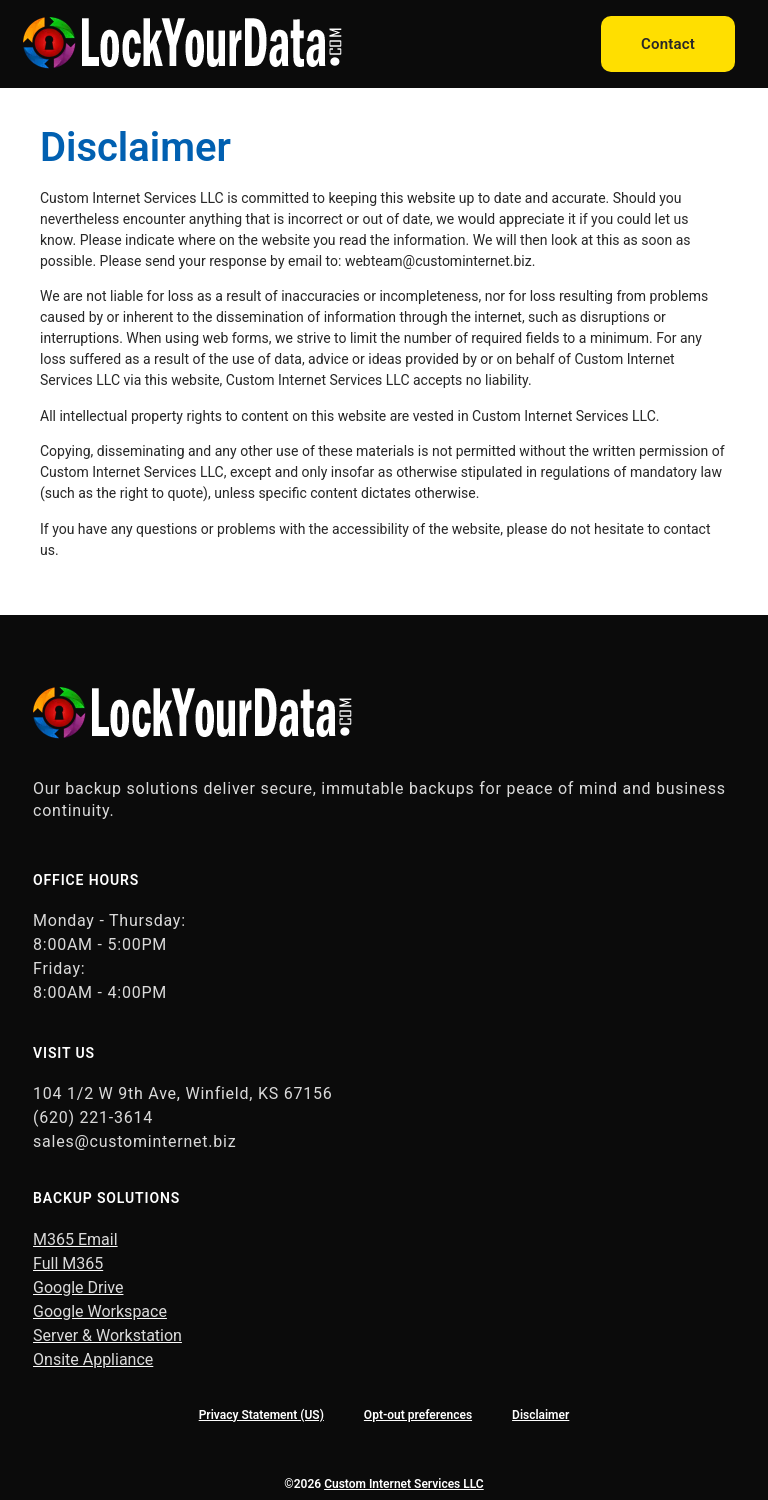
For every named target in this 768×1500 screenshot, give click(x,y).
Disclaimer (540, 1415)
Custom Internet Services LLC (404, 1484)
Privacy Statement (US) (261, 1415)
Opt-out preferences (418, 1415)
